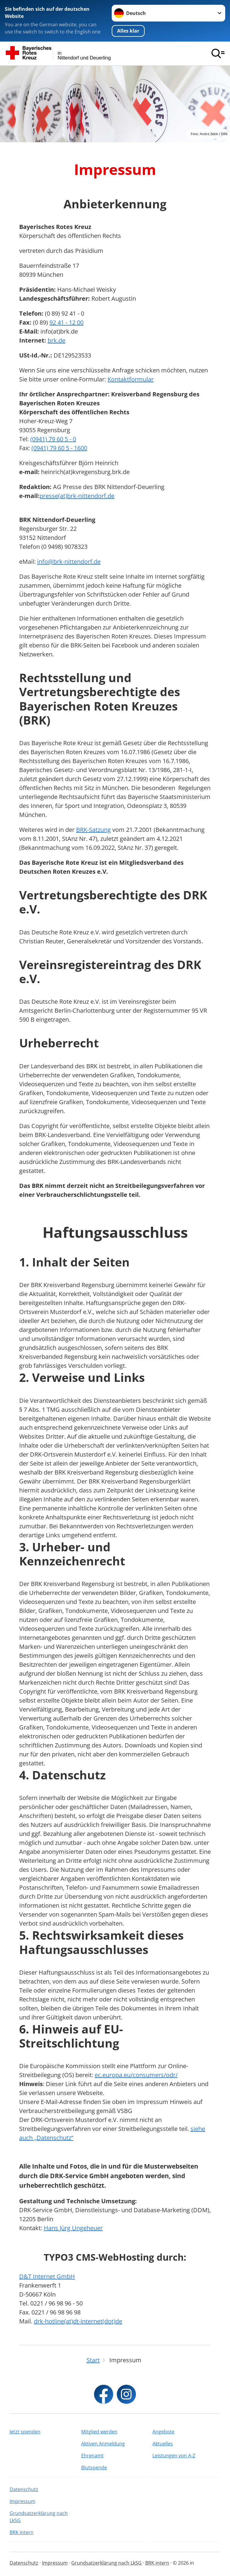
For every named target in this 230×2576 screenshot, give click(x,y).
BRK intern (22, 2532)
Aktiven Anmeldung (103, 2443)
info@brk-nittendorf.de (69, 561)
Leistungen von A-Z (173, 2455)
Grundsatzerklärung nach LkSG (39, 2517)
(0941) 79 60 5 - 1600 (59, 448)
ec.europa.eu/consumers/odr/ (136, 2075)
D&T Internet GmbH (47, 2276)
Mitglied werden (99, 2431)
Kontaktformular (131, 379)
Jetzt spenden (25, 2431)
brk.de (56, 340)
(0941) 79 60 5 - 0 (53, 439)
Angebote (163, 2431)
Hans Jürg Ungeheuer (73, 2228)
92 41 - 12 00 (66, 322)
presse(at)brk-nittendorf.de (77, 496)
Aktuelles (162, 2443)
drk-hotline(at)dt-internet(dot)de (78, 2321)
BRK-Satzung (93, 830)
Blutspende (94, 2467)
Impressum (22, 2501)
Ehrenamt (92, 2455)
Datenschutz (24, 2489)
